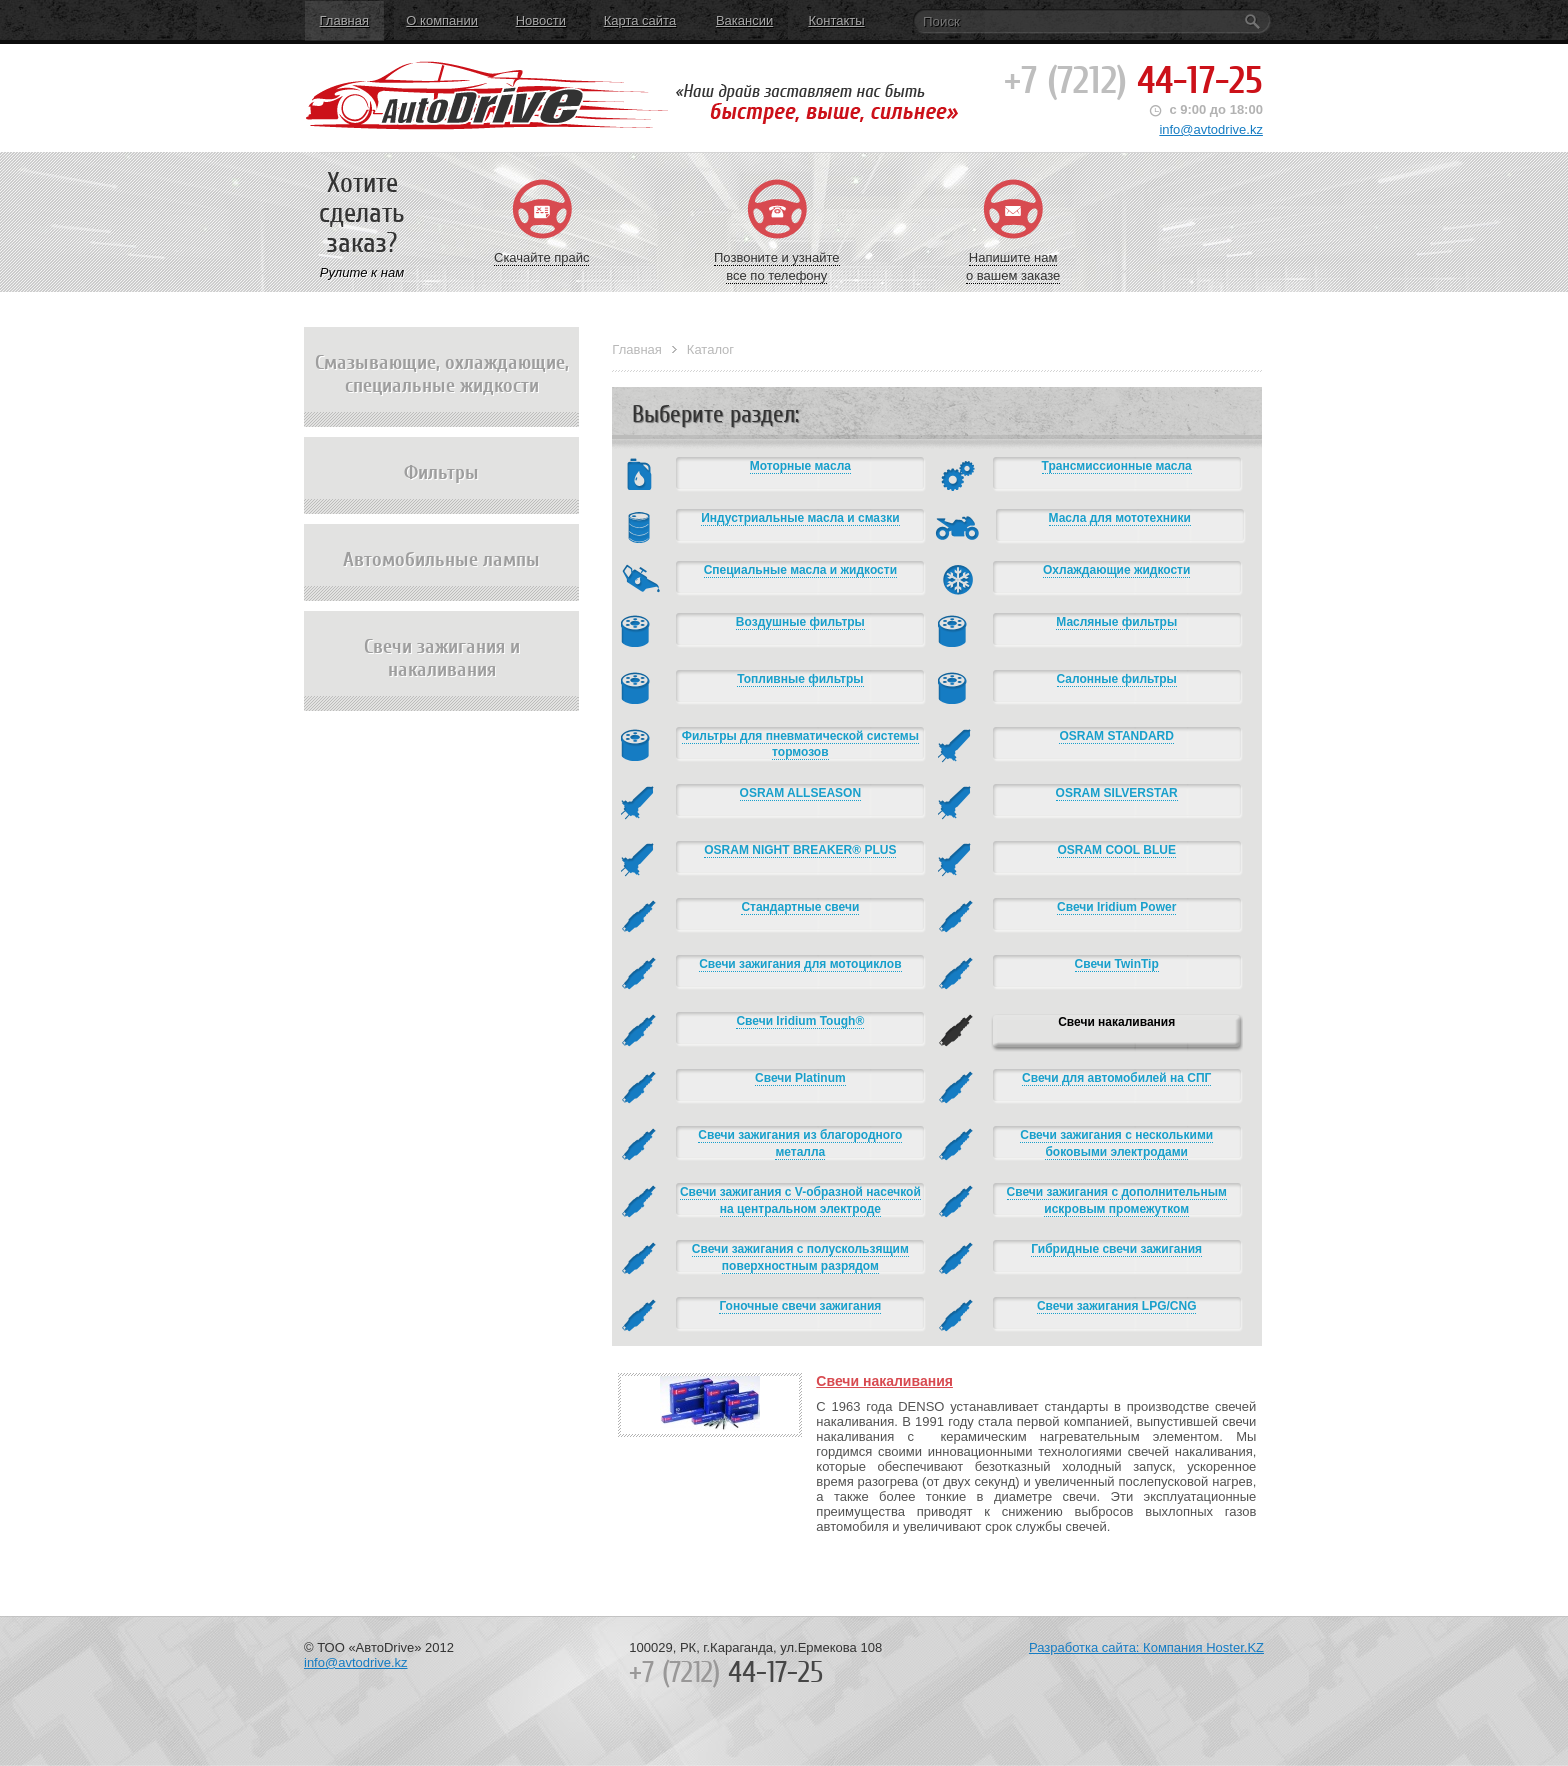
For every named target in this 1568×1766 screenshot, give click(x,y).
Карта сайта (640, 20)
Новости (541, 20)
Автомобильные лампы (441, 574)
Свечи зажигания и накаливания (441, 673)
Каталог (710, 349)
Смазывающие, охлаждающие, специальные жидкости (441, 389)
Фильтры (441, 487)
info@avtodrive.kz (1211, 129)
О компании (442, 20)
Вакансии (744, 20)
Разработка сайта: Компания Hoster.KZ (1146, 1647)
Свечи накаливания (884, 1381)
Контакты (836, 20)
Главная (344, 20)
